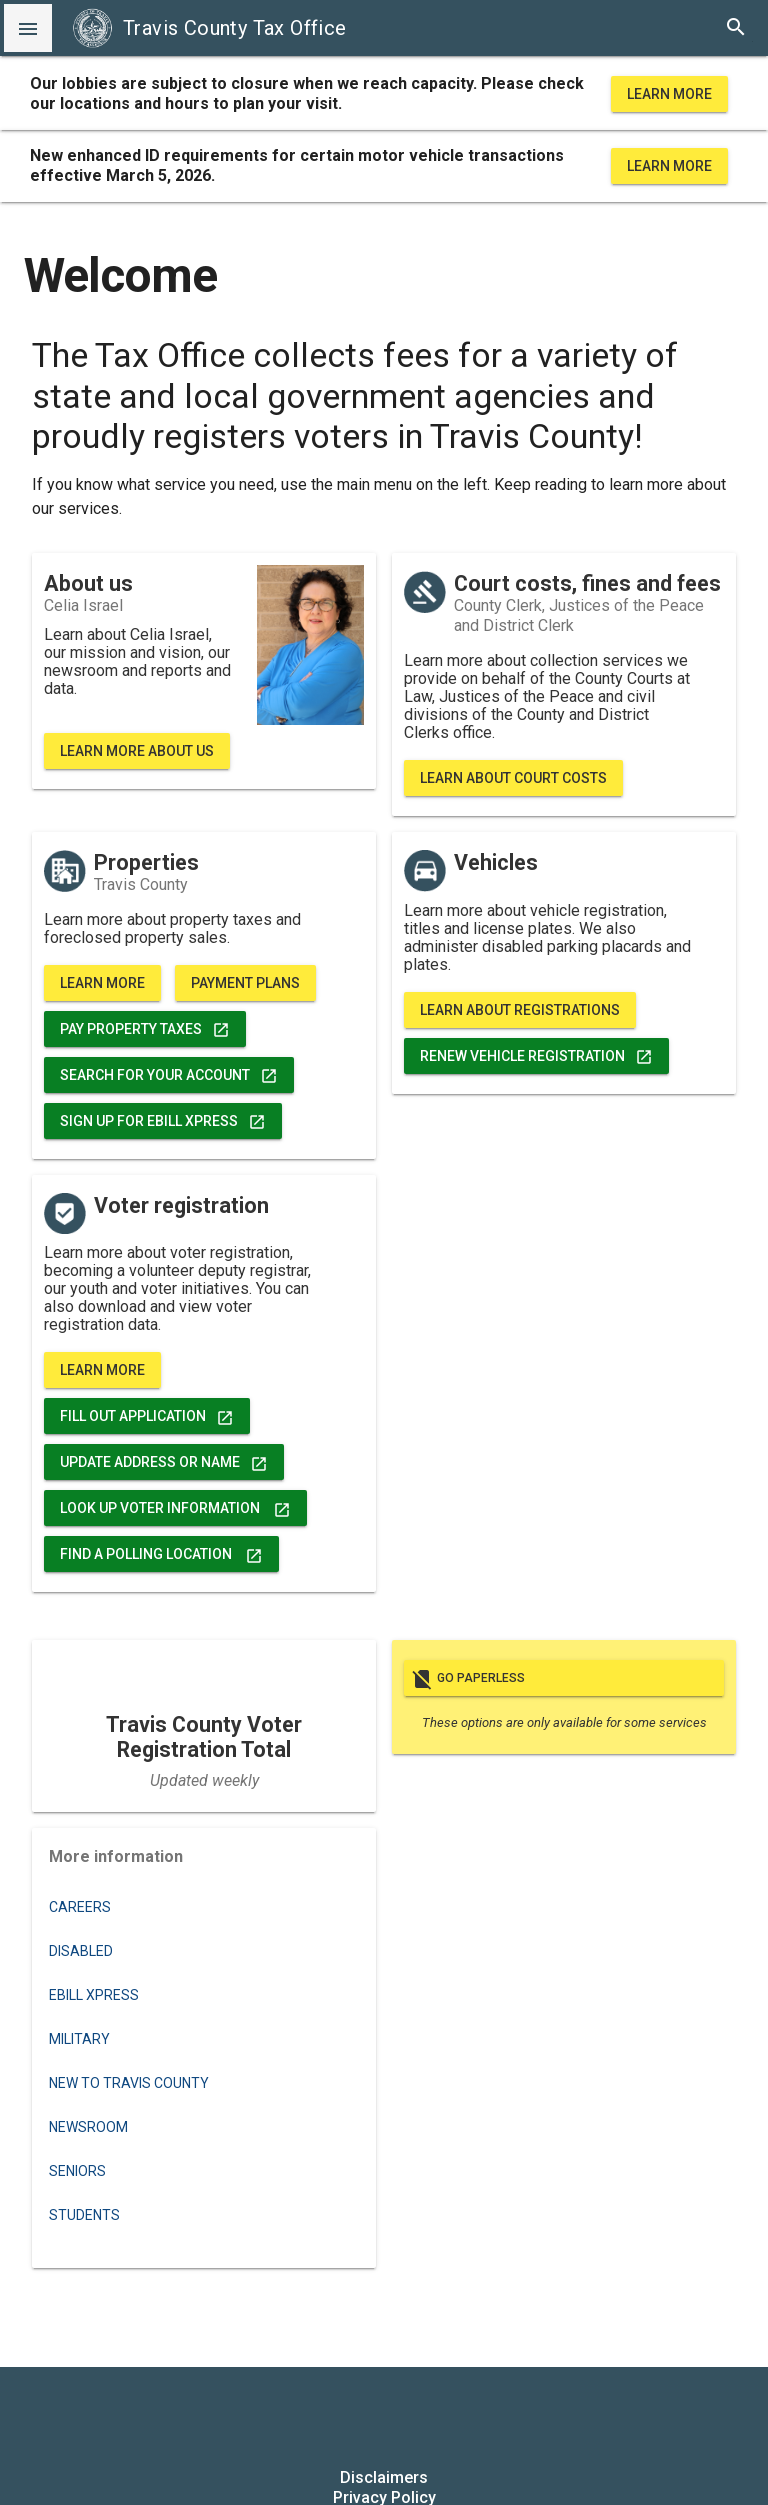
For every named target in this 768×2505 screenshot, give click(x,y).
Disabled (81, 1951)
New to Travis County (129, 2083)
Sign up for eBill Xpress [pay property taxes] (163, 1121)
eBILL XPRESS (94, 1995)
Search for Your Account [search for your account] (169, 1075)
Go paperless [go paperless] (564, 1678)
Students (84, 2215)
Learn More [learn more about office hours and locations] (669, 94)
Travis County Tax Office (209, 28)
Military (79, 2039)
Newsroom (88, 2127)
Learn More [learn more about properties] (102, 983)
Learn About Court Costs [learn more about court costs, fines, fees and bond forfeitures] (513, 778)
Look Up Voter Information (175, 1508)
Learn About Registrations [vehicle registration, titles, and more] (520, 1010)
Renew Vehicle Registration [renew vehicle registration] (536, 1056)
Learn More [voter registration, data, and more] (102, 1370)
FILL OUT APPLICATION (147, 1416)
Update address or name (164, 1462)
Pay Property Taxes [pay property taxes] (145, 1029)
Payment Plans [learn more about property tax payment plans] (245, 983)
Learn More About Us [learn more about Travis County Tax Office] (137, 751)
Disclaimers (384, 2477)
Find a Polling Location (161, 1554)
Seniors (77, 2171)
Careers (80, 1907)
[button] (28, 28)
